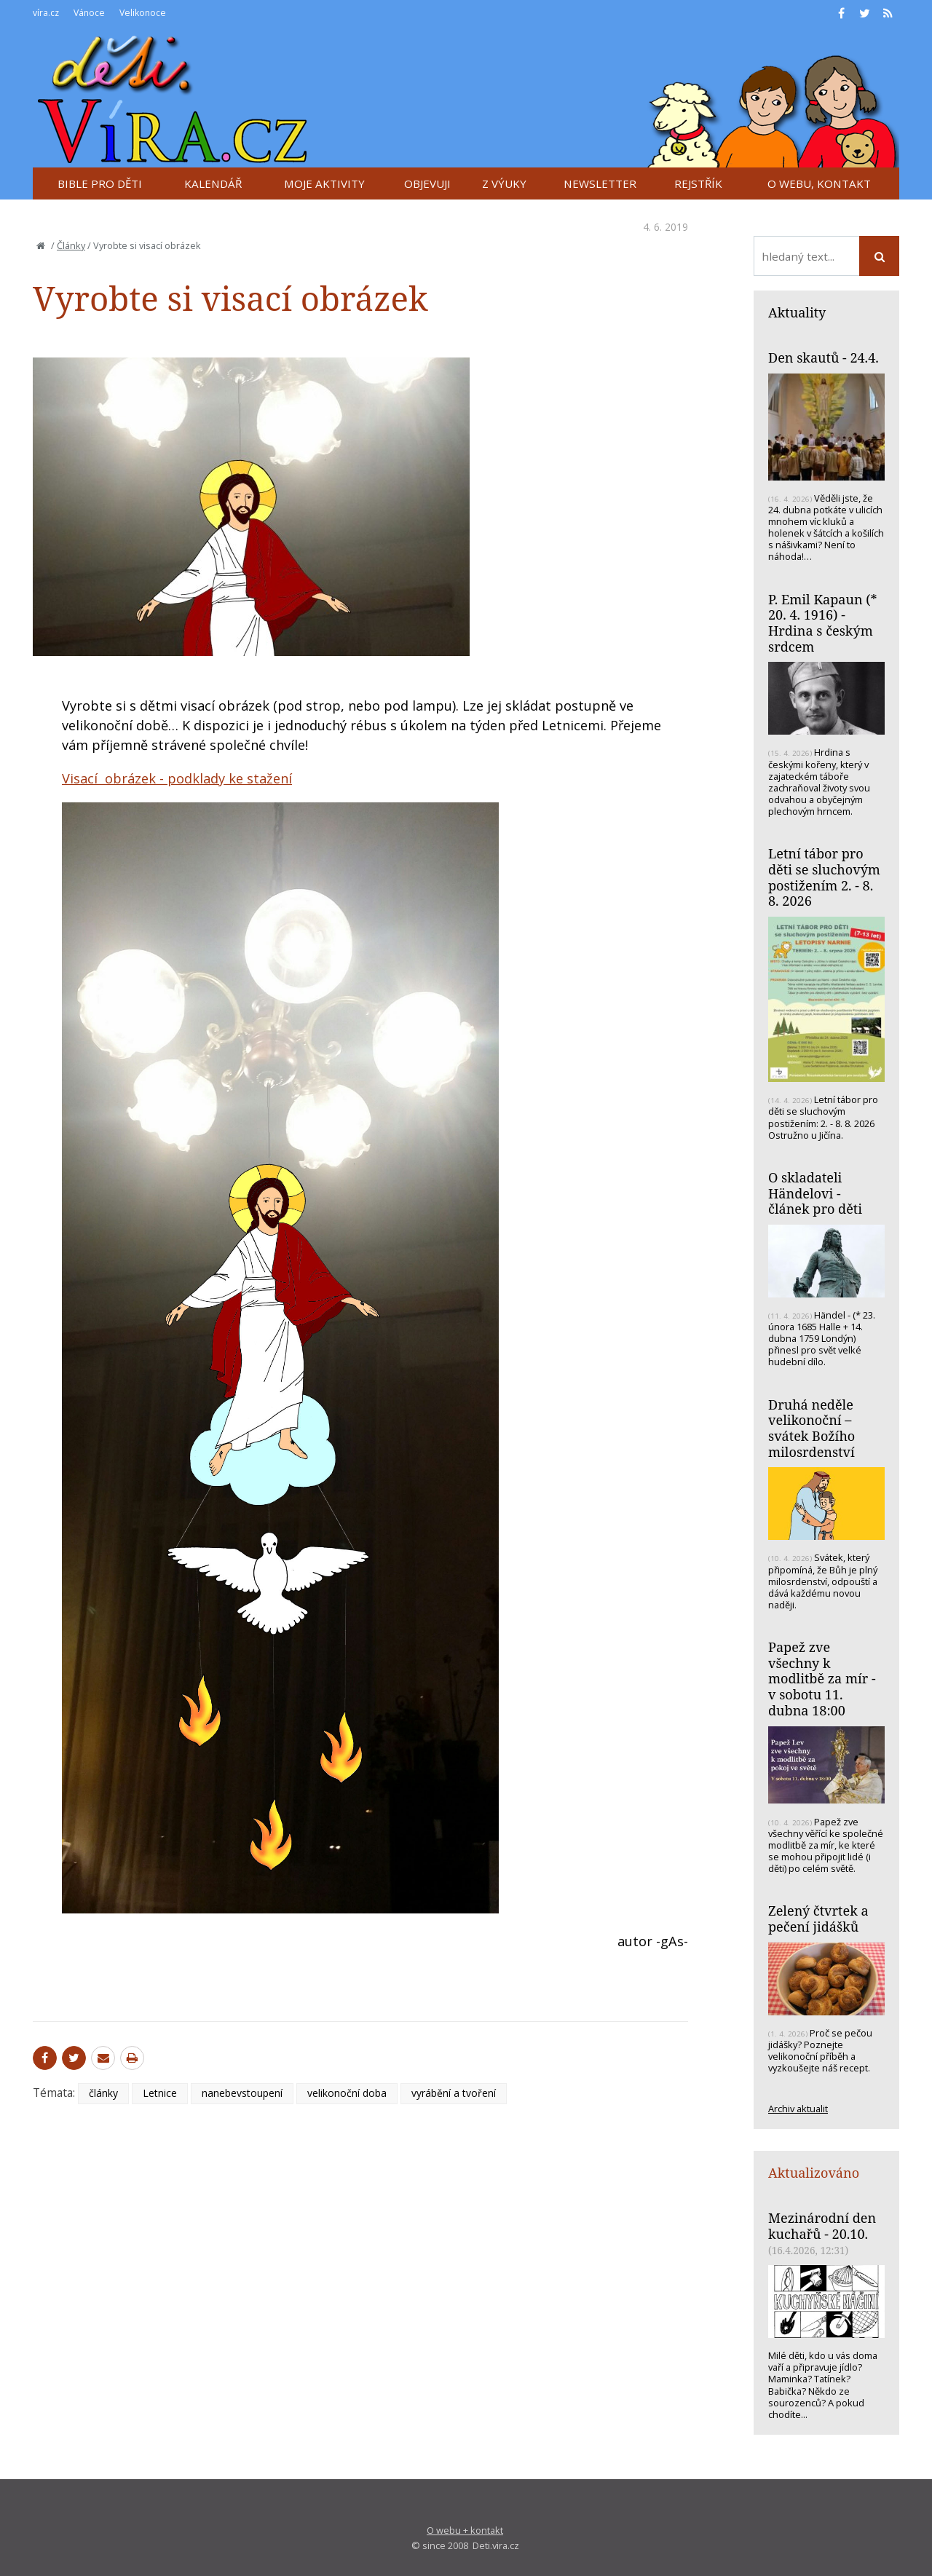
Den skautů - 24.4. (823, 357)
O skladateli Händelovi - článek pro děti (815, 1193)
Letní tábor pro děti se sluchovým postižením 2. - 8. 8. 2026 (824, 877)
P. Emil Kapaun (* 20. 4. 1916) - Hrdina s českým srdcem (822, 622)
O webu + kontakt (465, 2530)
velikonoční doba (347, 2093)
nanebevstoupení (242, 2093)
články (103, 2093)
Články (71, 245)
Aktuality (797, 312)
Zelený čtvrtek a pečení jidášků (818, 1918)
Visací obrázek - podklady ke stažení (177, 778)
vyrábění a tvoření (453, 2093)
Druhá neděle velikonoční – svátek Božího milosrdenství (811, 1428)
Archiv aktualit (798, 2108)
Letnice (160, 2093)
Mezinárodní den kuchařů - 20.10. (822, 2226)
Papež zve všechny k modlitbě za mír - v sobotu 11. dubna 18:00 (822, 1678)
